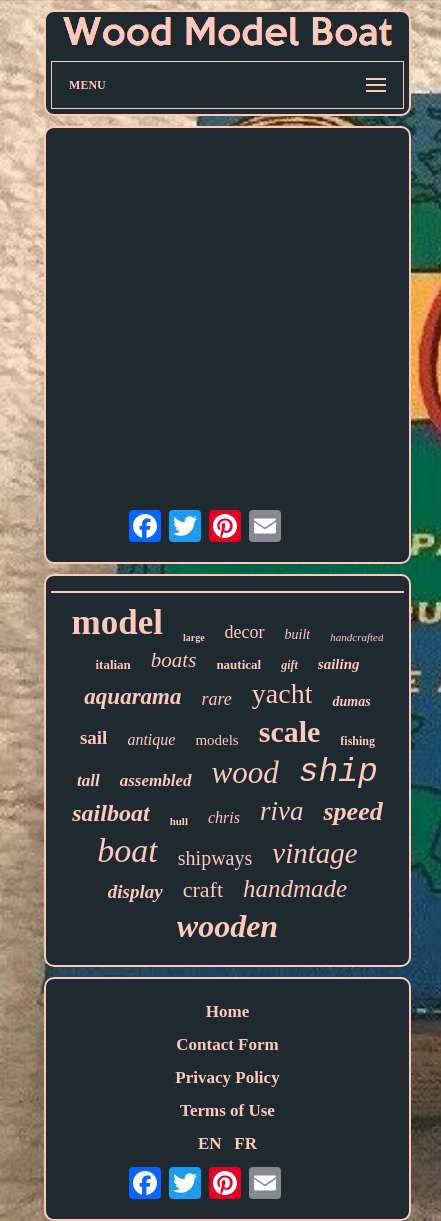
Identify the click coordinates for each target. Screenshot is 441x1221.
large (194, 637)
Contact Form (227, 1044)
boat (127, 850)
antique (151, 739)
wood (245, 772)
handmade (295, 888)
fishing (357, 741)
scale (290, 731)
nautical (238, 664)
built (298, 634)
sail (93, 737)
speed (352, 811)
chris (224, 817)
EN (210, 1143)
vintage (314, 853)
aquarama (132, 696)
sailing (339, 664)
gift (289, 665)
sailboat (110, 813)
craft (203, 889)
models (216, 740)
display (135, 891)
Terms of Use (227, 1110)
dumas (351, 701)
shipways (215, 858)
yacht (282, 693)
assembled (156, 780)
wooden (227, 926)
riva (282, 811)
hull (179, 821)
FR (245, 1143)
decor (245, 632)
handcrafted (356, 637)
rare (217, 699)
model (117, 622)
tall (88, 780)
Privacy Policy (227, 1077)
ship (338, 772)
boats (174, 660)
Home (227, 1011)
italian (112, 664)
